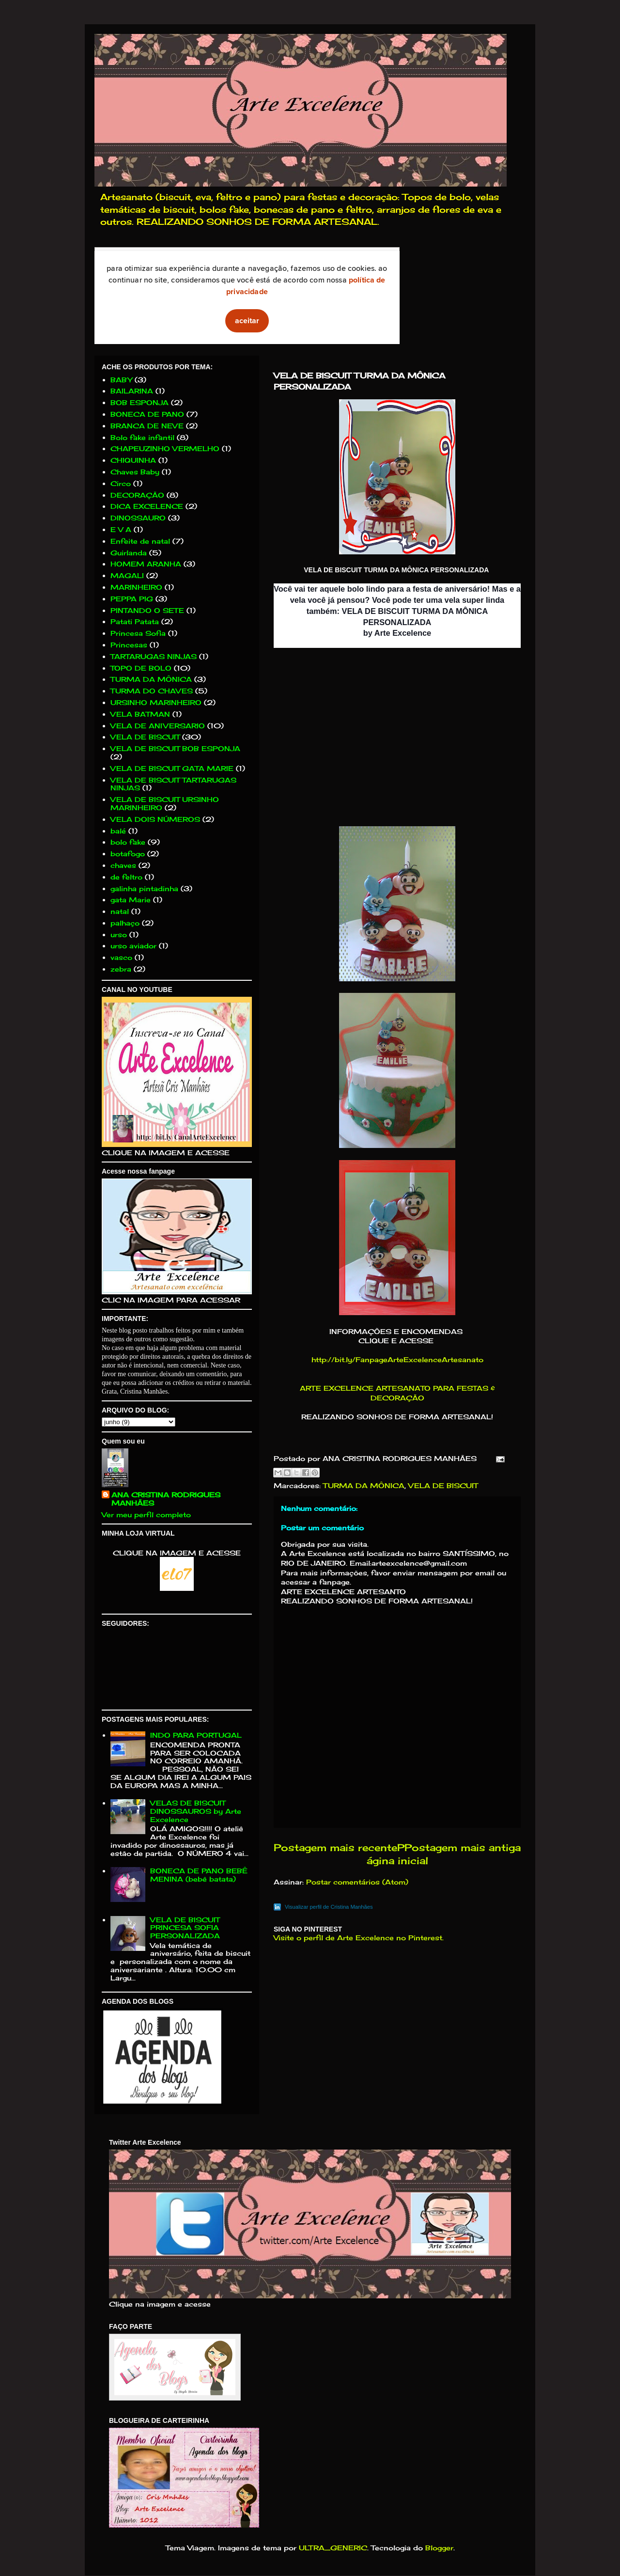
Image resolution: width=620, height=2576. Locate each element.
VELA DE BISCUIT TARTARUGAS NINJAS (173, 784)
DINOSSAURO (138, 518)
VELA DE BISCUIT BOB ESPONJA (175, 748)
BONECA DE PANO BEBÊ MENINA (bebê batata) (199, 1875)
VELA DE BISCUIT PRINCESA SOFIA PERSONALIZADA (185, 1928)
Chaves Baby (134, 472)
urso (118, 934)
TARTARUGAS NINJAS (153, 656)
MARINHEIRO (136, 587)
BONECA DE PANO (147, 414)
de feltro (126, 877)
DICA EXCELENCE (146, 506)
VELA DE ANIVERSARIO (157, 726)
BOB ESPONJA (139, 402)
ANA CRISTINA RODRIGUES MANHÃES (165, 1499)
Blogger (439, 2548)
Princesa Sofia (138, 633)
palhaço (125, 923)
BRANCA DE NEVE (147, 426)
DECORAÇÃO (137, 495)
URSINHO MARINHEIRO (156, 702)
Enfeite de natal (140, 541)
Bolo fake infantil (142, 437)
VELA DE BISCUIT (443, 1485)
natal (119, 911)
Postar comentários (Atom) (357, 1882)
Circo (120, 483)
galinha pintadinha (144, 888)
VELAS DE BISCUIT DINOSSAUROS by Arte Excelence (195, 1811)
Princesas (128, 645)
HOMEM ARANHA (145, 564)
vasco (121, 957)
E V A (120, 529)
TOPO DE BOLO (140, 668)
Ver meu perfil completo (146, 1514)
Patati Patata (134, 621)
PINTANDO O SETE (147, 610)
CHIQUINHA (133, 460)
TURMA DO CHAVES (151, 691)
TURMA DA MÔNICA (363, 1485)
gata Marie (130, 899)
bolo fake (127, 842)
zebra (120, 969)
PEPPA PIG (131, 599)
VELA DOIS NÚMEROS (155, 819)
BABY (121, 380)
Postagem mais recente (335, 1847)
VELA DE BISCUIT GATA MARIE (171, 768)
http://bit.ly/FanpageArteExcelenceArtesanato (397, 1359)
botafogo (127, 853)
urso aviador (133, 946)
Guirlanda (128, 553)
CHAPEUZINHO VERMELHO (164, 448)
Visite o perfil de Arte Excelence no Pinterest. (359, 1937)
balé (118, 831)
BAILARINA (131, 391)
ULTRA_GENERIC (333, 2548)
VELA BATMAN (140, 714)
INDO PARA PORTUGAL (196, 1735)
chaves (123, 865)
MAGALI (127, 575)
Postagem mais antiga (462, 1847)
